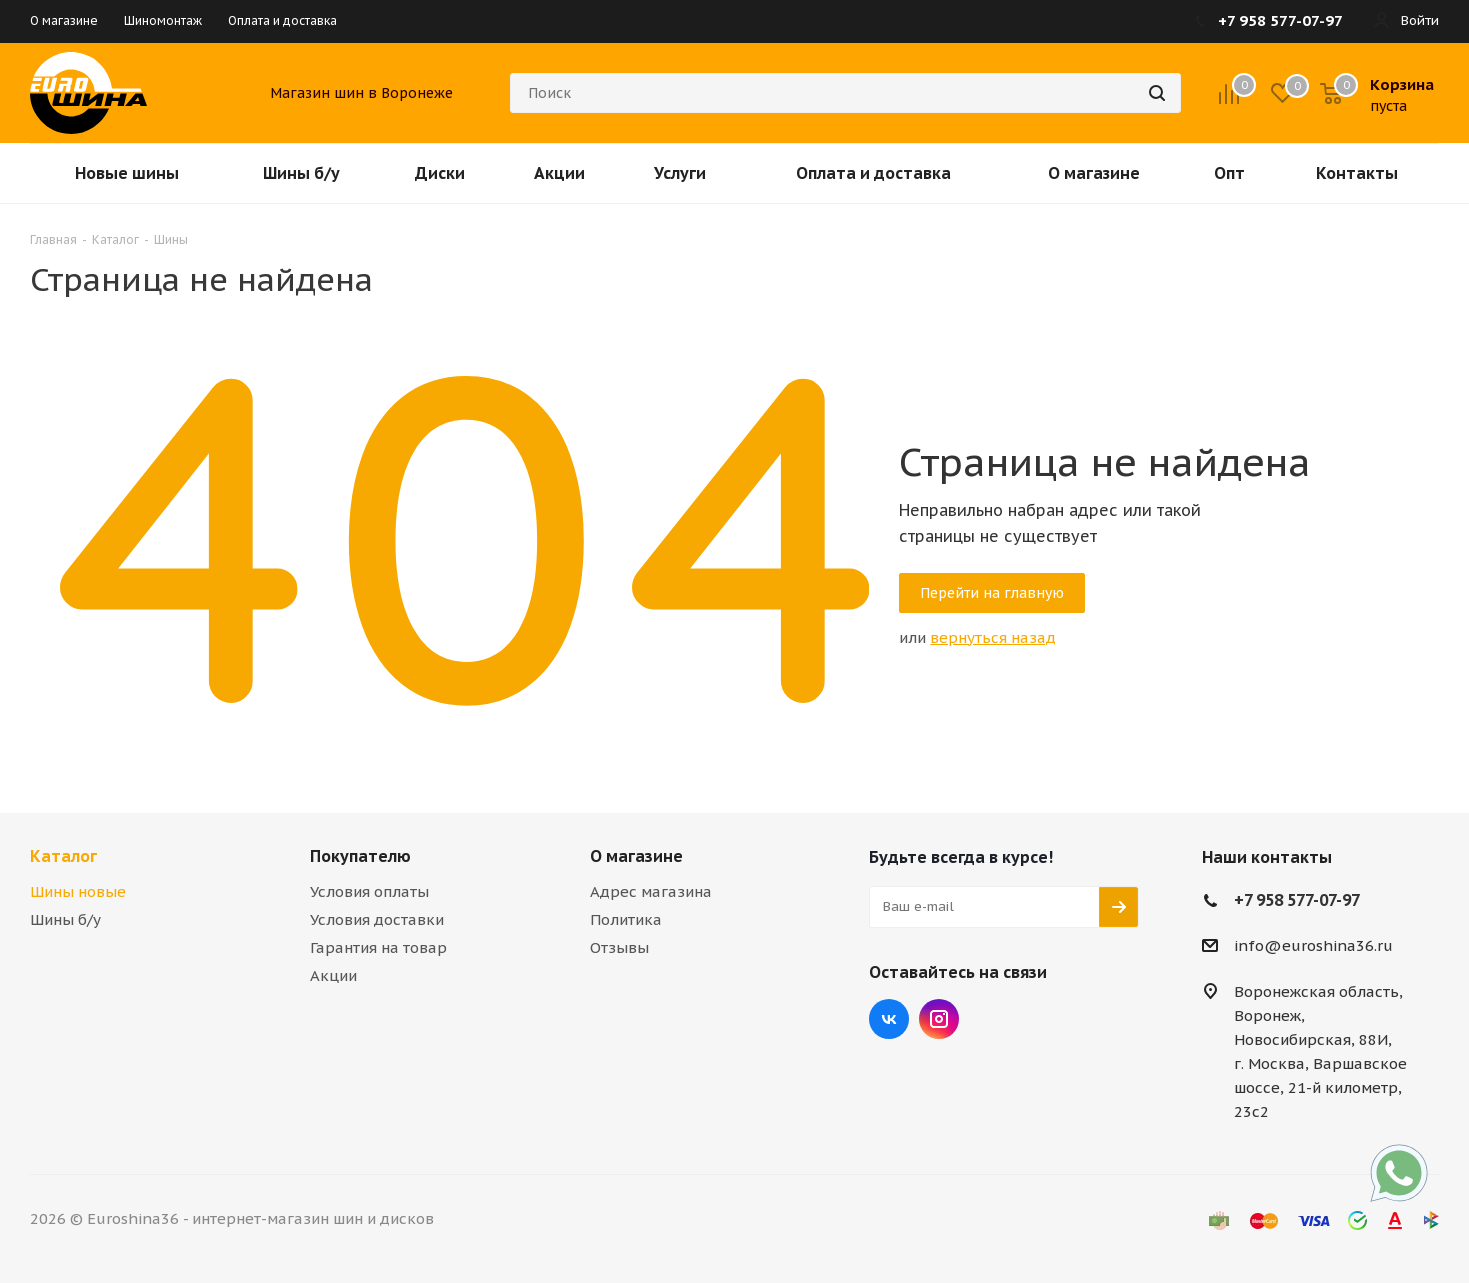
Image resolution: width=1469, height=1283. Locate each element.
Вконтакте (889, 1019)
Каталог (63, 856)
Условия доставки (377, 919)
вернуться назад (993, 637)
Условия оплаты (369, 891)
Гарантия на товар (378, 947)
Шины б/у (65, 919)
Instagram (939, 1019)
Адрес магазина (651, 891)
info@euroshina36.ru (1313, 945)
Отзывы (619, 947)
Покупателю (360, 856)
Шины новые (78, 891)
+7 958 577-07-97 (1297, 900)
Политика (626, 919)
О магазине (636, 856)
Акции (333, 975)
